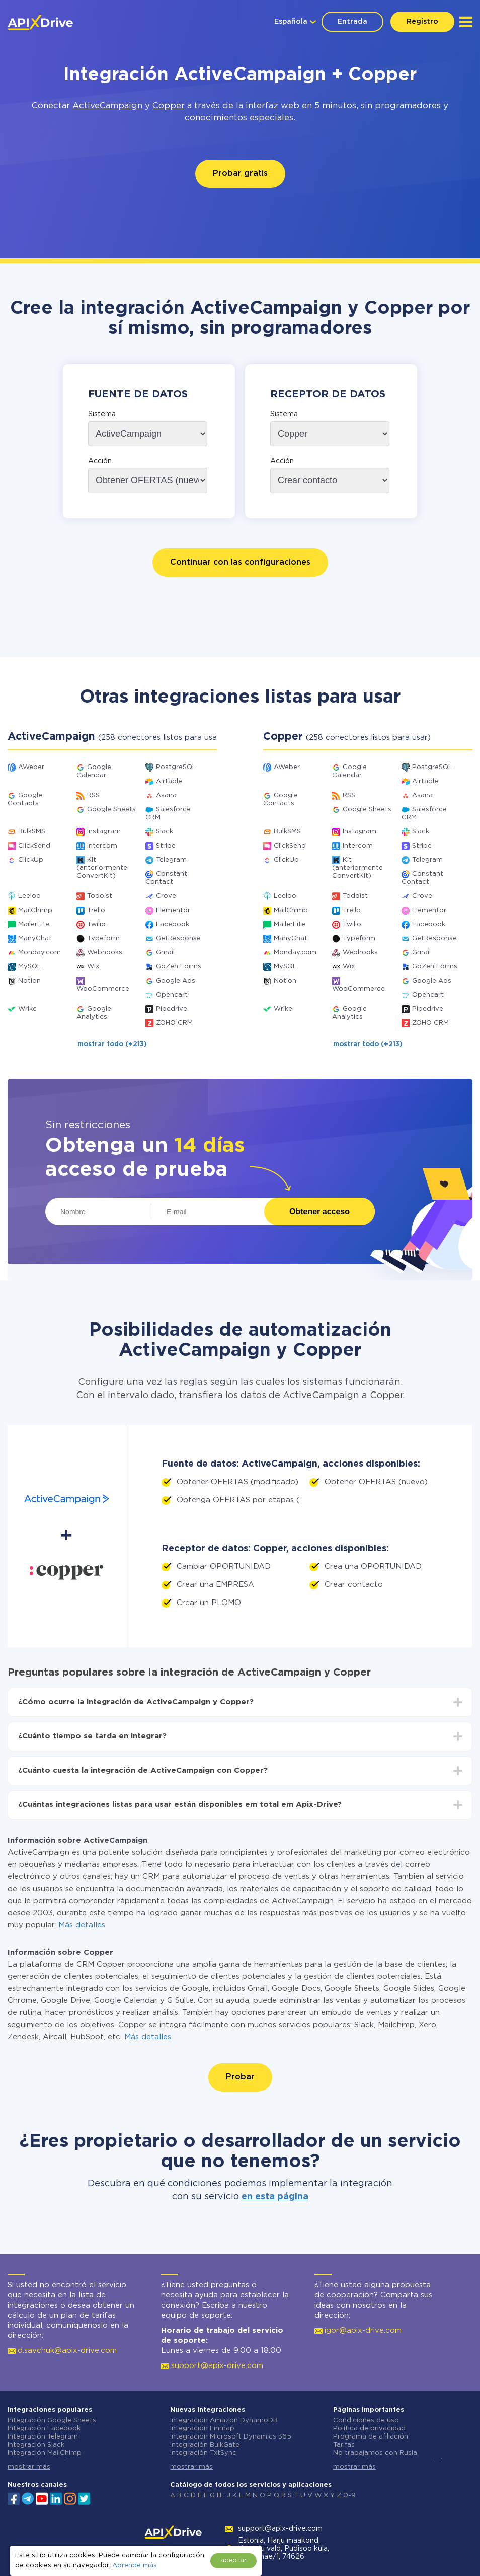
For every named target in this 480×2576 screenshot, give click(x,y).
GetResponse (178, 938)
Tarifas (344, 2445)
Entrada (352, 22)
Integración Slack (36, 2445)
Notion (29, 981)
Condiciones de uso (366, 2420)
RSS (93, 795)
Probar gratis (240, 173)
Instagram (104, 831)
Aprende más (134, 2565)
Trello (96, 910)
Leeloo (29, 896)
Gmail (165, 952)
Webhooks (104, 952)
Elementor (173, 910)
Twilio (96, 924)
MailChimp (35, 910)
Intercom (102, 846)
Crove (166, 896)
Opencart (172, 995)
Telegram (171, 860)
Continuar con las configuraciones (240, 562)
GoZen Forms (178, 966)
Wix (93, 966)
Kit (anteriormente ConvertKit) (101, 868)
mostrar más (29, 2467)
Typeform (103, 938)
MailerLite (34, 924)
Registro (422, 22)
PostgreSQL (176, 767)
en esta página (275, 2197)
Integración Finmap (202, 2428)
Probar (240, 2077)
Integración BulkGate (204, 2445)
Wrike (27, 1009)
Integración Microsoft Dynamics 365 (230, 2437)
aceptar (233, 2560)
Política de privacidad (369, 2428)
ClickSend (34, 846)
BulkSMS (31, 831)
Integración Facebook (44, 2428)
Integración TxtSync (203, 2453)
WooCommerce (102, 989)
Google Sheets (111, 809)
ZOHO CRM (174, 1023)
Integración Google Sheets (52, 2420)
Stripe (166, 846)
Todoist (99, 896)
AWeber (31, 767)
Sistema (102, 414)
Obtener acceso (319, 1211)
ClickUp (30, 860)
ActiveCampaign (107, 106)
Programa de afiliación (370, 2437)
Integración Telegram (43, 2437)
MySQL (29, 966)
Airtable (169, 781)
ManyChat (35, 938)
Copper (168, 106)
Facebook (172, 924)
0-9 (349, 2495)
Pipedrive (171, 1009)
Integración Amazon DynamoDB (224, 2420)
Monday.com (39, 952)
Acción (100, 461)
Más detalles (81, 1925)
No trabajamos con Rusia (375, 2453)
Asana (166, 795)
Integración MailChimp (45, 2453)
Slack (164, 831)
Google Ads (175, 981)
